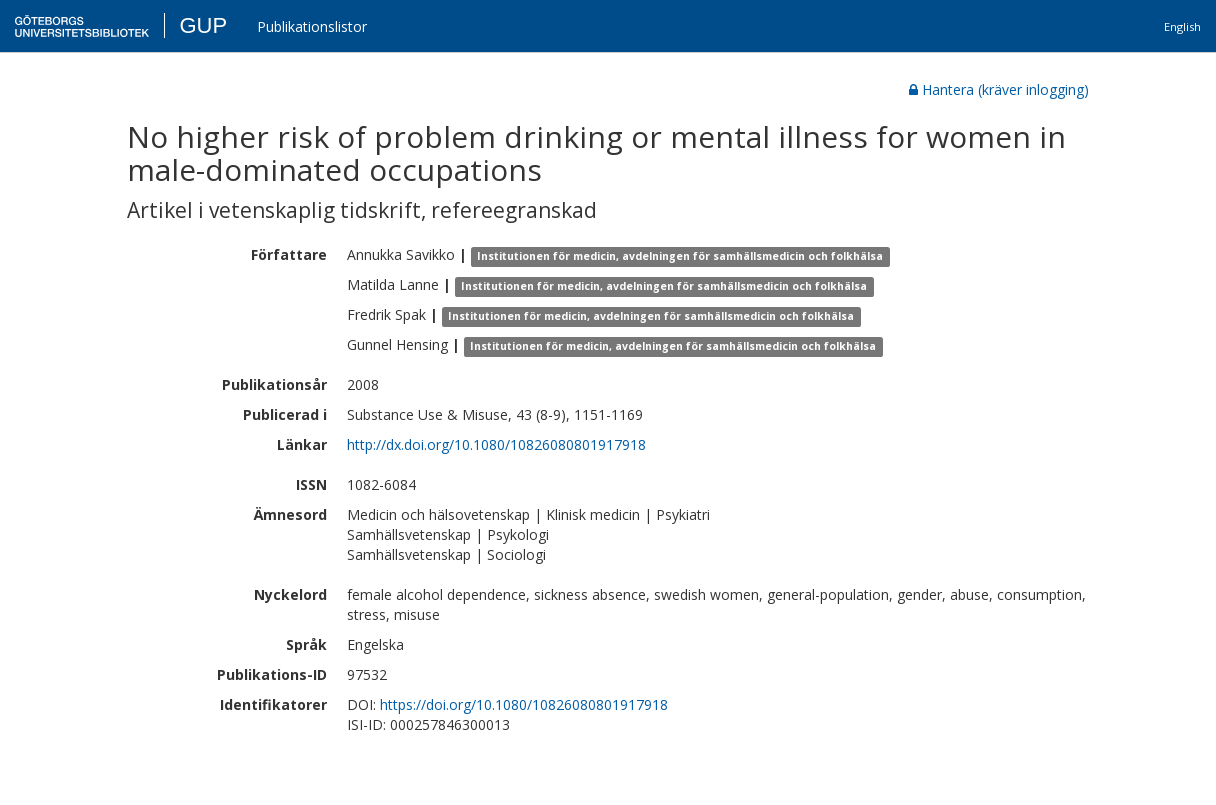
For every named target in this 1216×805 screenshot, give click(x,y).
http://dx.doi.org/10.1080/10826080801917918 (496, 444)
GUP (203, 25)
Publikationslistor (312, 26)
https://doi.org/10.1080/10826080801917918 (524, 704)
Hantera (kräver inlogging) (999, 89)
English (1182, 26)
